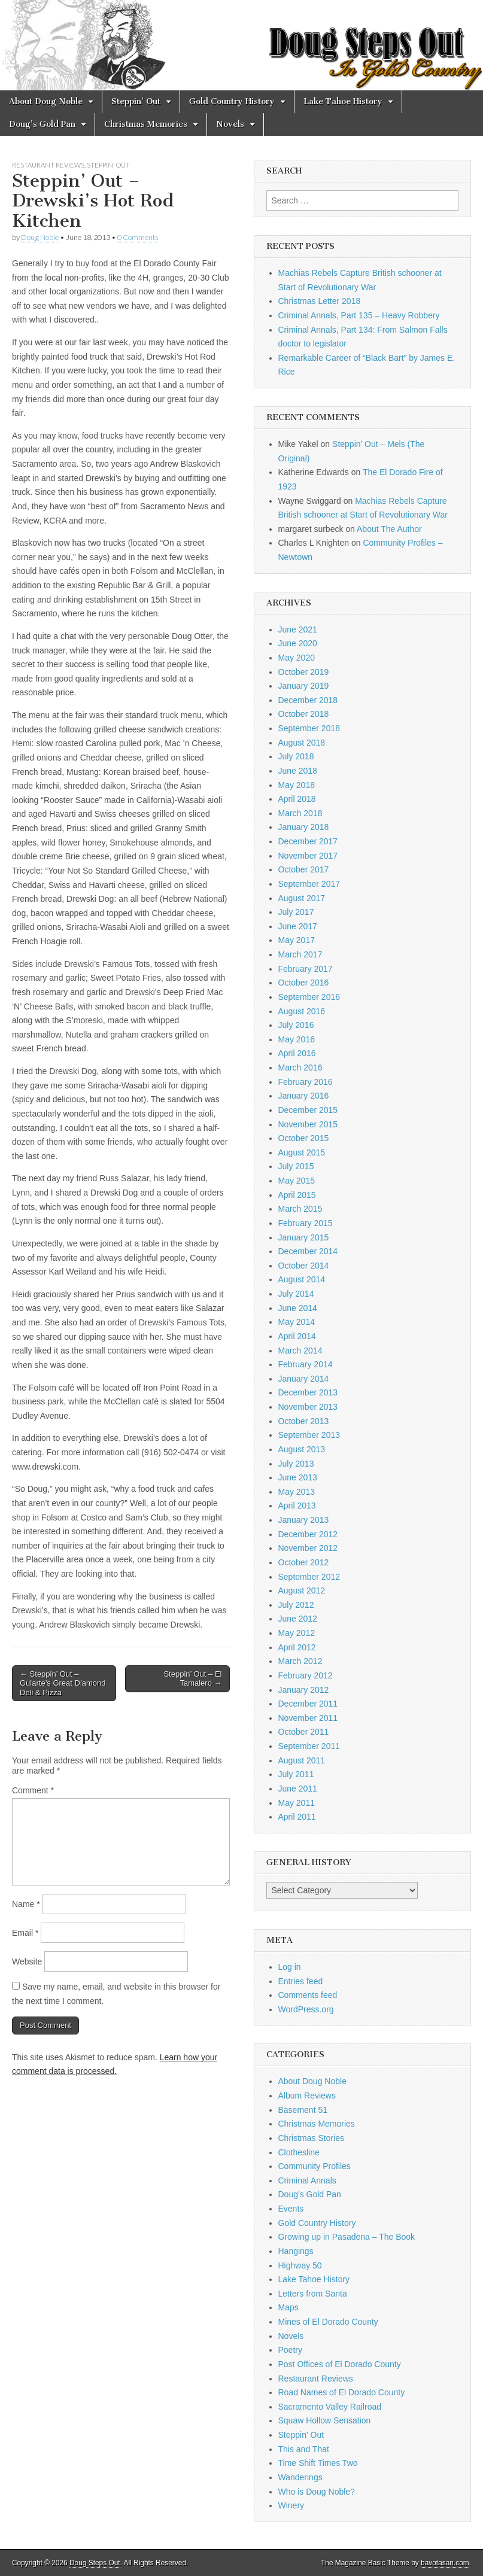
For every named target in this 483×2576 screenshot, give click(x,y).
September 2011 (309, 1746)
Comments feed (308, 1995)
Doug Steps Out (94, 2563)
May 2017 (296, 940)
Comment (33, 1790)
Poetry (290, 2350)
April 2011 (297, 1816)
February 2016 (305, 1082)
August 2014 (302, 1279)
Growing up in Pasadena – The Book (346, 2237)
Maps (288, 2307)
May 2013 (296, 1492)
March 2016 (300, 1067)
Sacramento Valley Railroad (330, 2406)
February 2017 (305, 969)
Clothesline (299, 2152)
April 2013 (297, 1505)
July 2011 (296, 1774)
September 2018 (309, 728)
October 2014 (303, 1265)
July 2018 (296, 756)
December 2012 (308, 1534)
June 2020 (297, 643)
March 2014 (300, 1350)
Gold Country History (232, 101)
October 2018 (303, 714)
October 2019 (303, 672)
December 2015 (308, 1110)
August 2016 (302, 1011)
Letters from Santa (312, 2293)
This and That (303, 2449)
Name (26, 1904)
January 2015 (303, 1237)
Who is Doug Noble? (316, 2491)
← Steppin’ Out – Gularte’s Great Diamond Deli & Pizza (63, 1683)
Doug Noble (40, 237)
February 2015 (305, 1223)
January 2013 (303, 1520)
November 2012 (308, 1548)
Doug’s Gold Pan (42, 124)
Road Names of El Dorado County (341, 2392)
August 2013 (302, 1449)
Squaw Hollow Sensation (324, 2420)
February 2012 (305, 1675)
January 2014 (303, 1378)
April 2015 (297, 1195)
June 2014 (297, 1308)
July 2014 (296, 1293)
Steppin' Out (108, 165)
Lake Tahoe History (342, 101)
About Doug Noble (46, 101)
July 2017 (296, 912)
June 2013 (297, 1477)
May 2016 (296, 1039)
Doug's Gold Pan (309, 2194)
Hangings (296, 2251)
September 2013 (309, 1435)
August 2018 (302, 742)
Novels (230, 124)
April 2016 (297, 1053)
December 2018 (308, 700)
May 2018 (296, 785)
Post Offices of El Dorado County (339, 2364)
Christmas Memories (145, 124)
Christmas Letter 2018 (319, 301)
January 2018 (303, 827)
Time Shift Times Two (318, 2463)
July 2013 (296, 1463)
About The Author (389, 529)
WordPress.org (306, 2009)
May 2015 (296, 1180)
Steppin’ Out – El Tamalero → (192, 1678)
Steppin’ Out (135, 101)
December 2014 (308, 1251)
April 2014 (297, 1336)
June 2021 (297, 629)
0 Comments (137, 237)
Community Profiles (314, 2166)
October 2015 (303, 1138)
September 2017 (309, 884)
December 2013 (308, 1392)
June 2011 (297, 1788)
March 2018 (300, 813)
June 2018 (297, 770)
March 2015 (300, 1209)
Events (291, 2208)
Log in (289, 1967)
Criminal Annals (307, 2180)
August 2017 (302, 898)
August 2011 (302, 1760)
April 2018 (297, 799)
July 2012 (296, 1605)
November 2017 (308, 855)
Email (25, 1933)
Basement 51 (303, 2110)
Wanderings (300, 2477)
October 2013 (303, 1421)
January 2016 (303, 1095)
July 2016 (296, 1025)
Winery (291, 2505)
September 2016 (309, 997)
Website (27, 1961)
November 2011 (308, 1718)
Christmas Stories (311, 2138)
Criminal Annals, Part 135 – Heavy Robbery (359, 315)
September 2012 (309, 1577)
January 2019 (303, 686)
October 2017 (303, 869)
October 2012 (303, 1562)
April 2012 (297, 1647)
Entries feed (300, 1981)
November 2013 (308, 1407)
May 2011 (296, 1803)
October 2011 (303, 1731)
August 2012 (302, 1590)
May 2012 (296, 1633)
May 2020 (296, 657)
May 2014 (296, 1322)
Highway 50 (300, 2265)
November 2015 (308, 1124)
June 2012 (297, 1618)
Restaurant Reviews (48, 165)
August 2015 (302, 1152)
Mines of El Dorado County (328, 2321)
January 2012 (303, 1690)
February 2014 (305, 1364)
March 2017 (300, 954)
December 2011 (308, 1703)
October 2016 (303, 982)
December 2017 (308, 841)
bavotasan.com (445, 2563)
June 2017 (297, 926)
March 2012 (300, 1661)
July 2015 (296, 1166)
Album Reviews (307, 2095)
